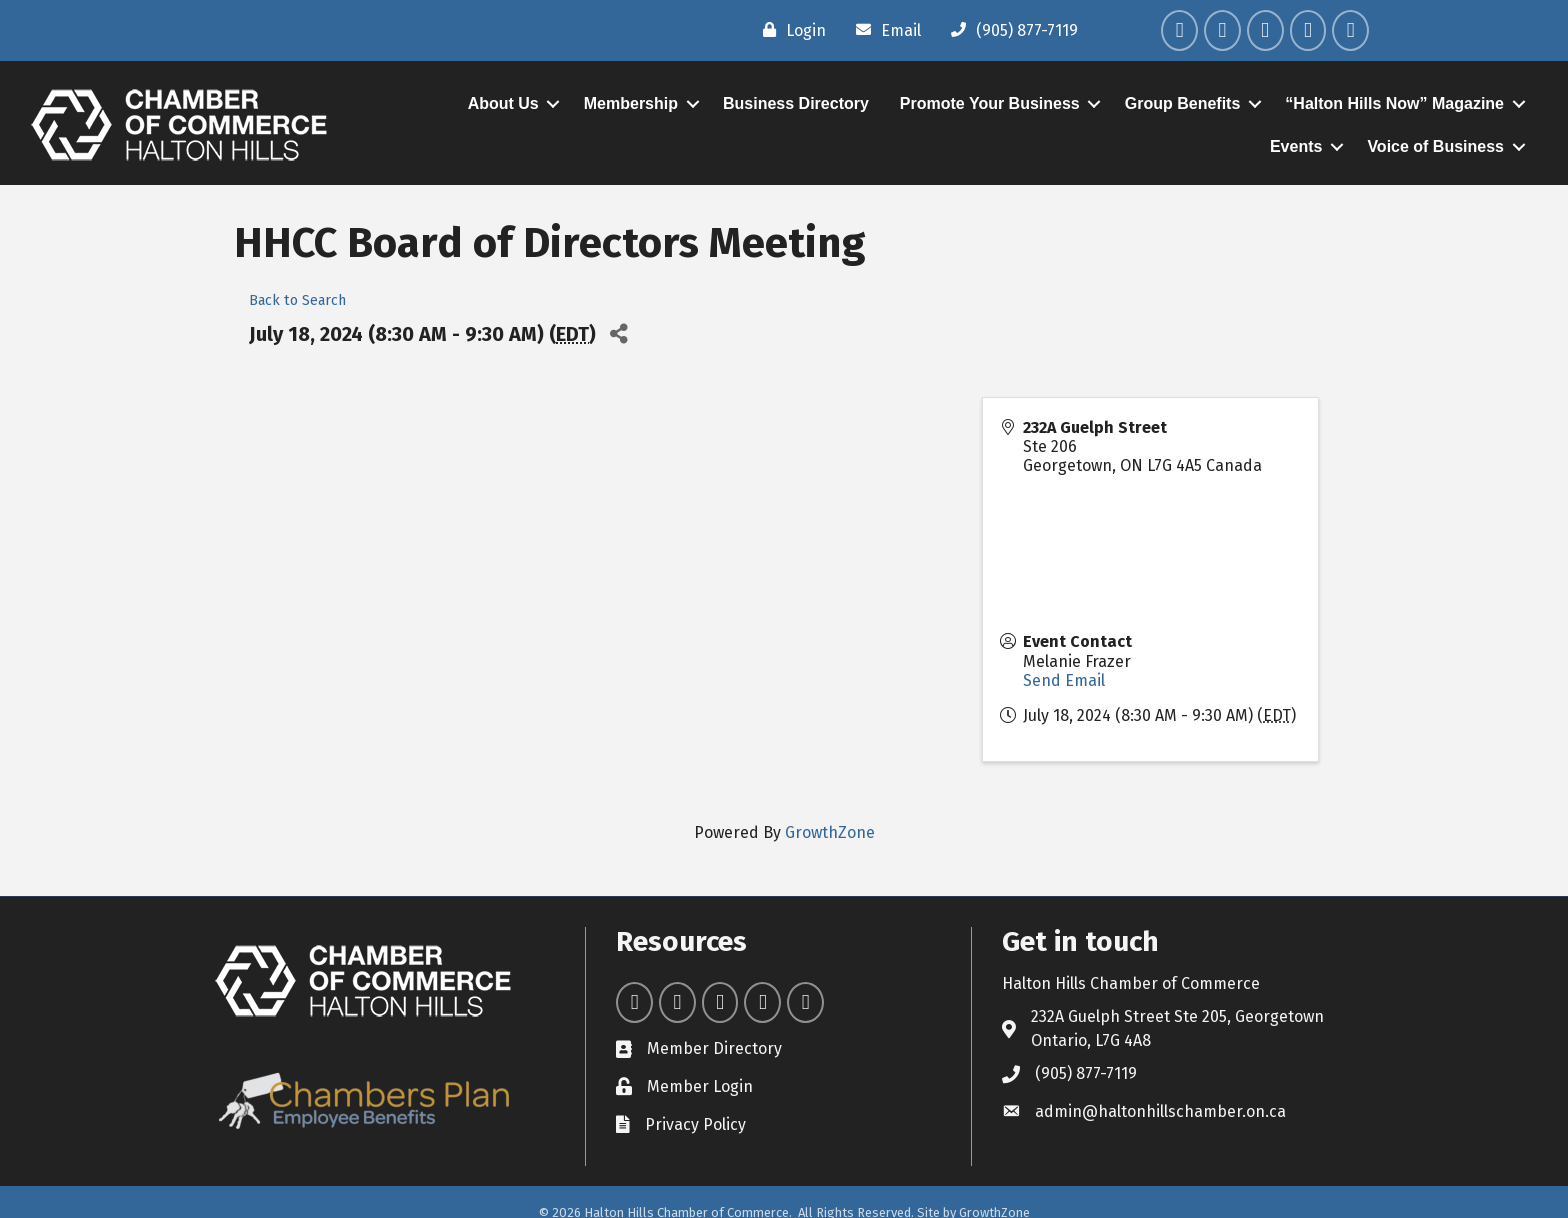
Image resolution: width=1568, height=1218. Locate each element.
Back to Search (297, 300)
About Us (503, 103)
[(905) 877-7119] (1009, 30)
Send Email (1064, 680)
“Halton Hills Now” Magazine (1394, 103)
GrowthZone (830, 832)
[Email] (883, 30)
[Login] (789, 30)
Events (1296, 146)
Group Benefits (1183, 103)
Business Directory (796, 103)
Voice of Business (1435, 146)
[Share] (618, 334)
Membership (631, 103)
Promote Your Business (990, 103)
